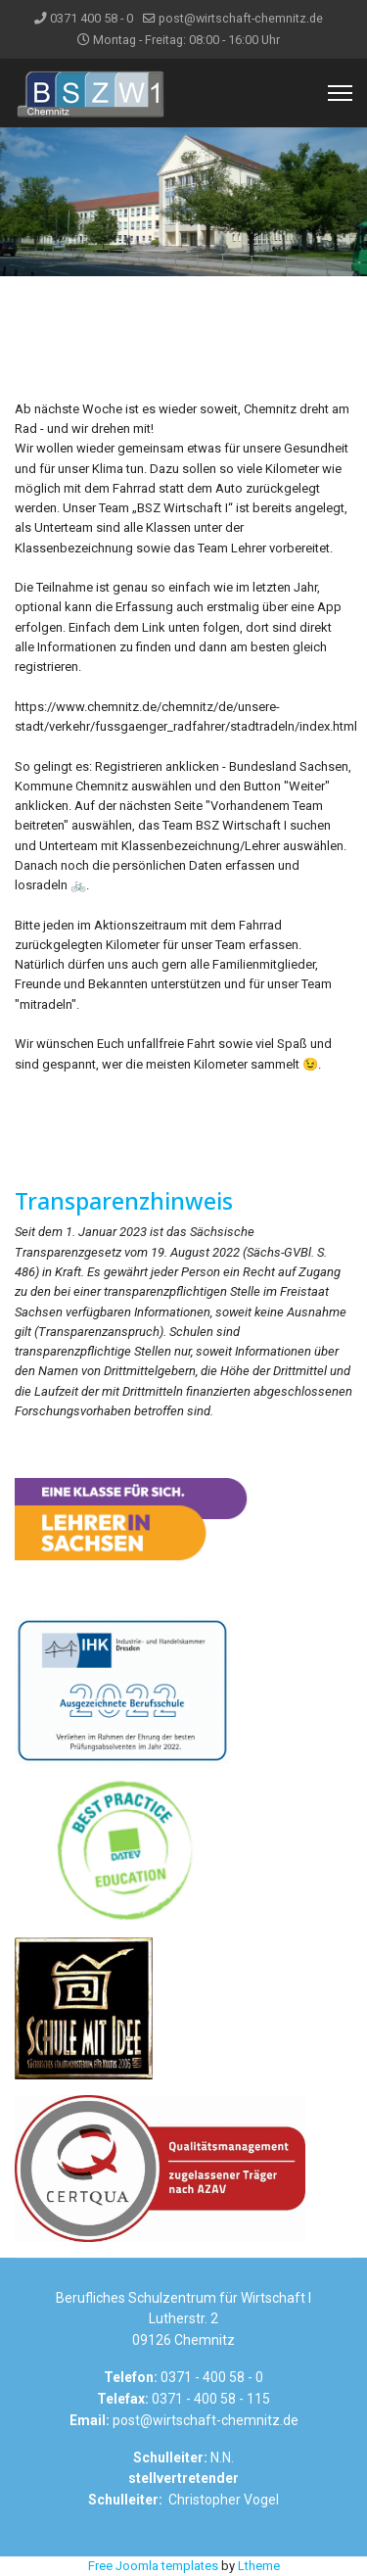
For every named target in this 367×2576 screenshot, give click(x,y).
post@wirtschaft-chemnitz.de (241, 18)
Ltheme (259, 2565)
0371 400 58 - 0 (91, 18)
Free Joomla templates (153, 2565)
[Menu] (340, 93)
